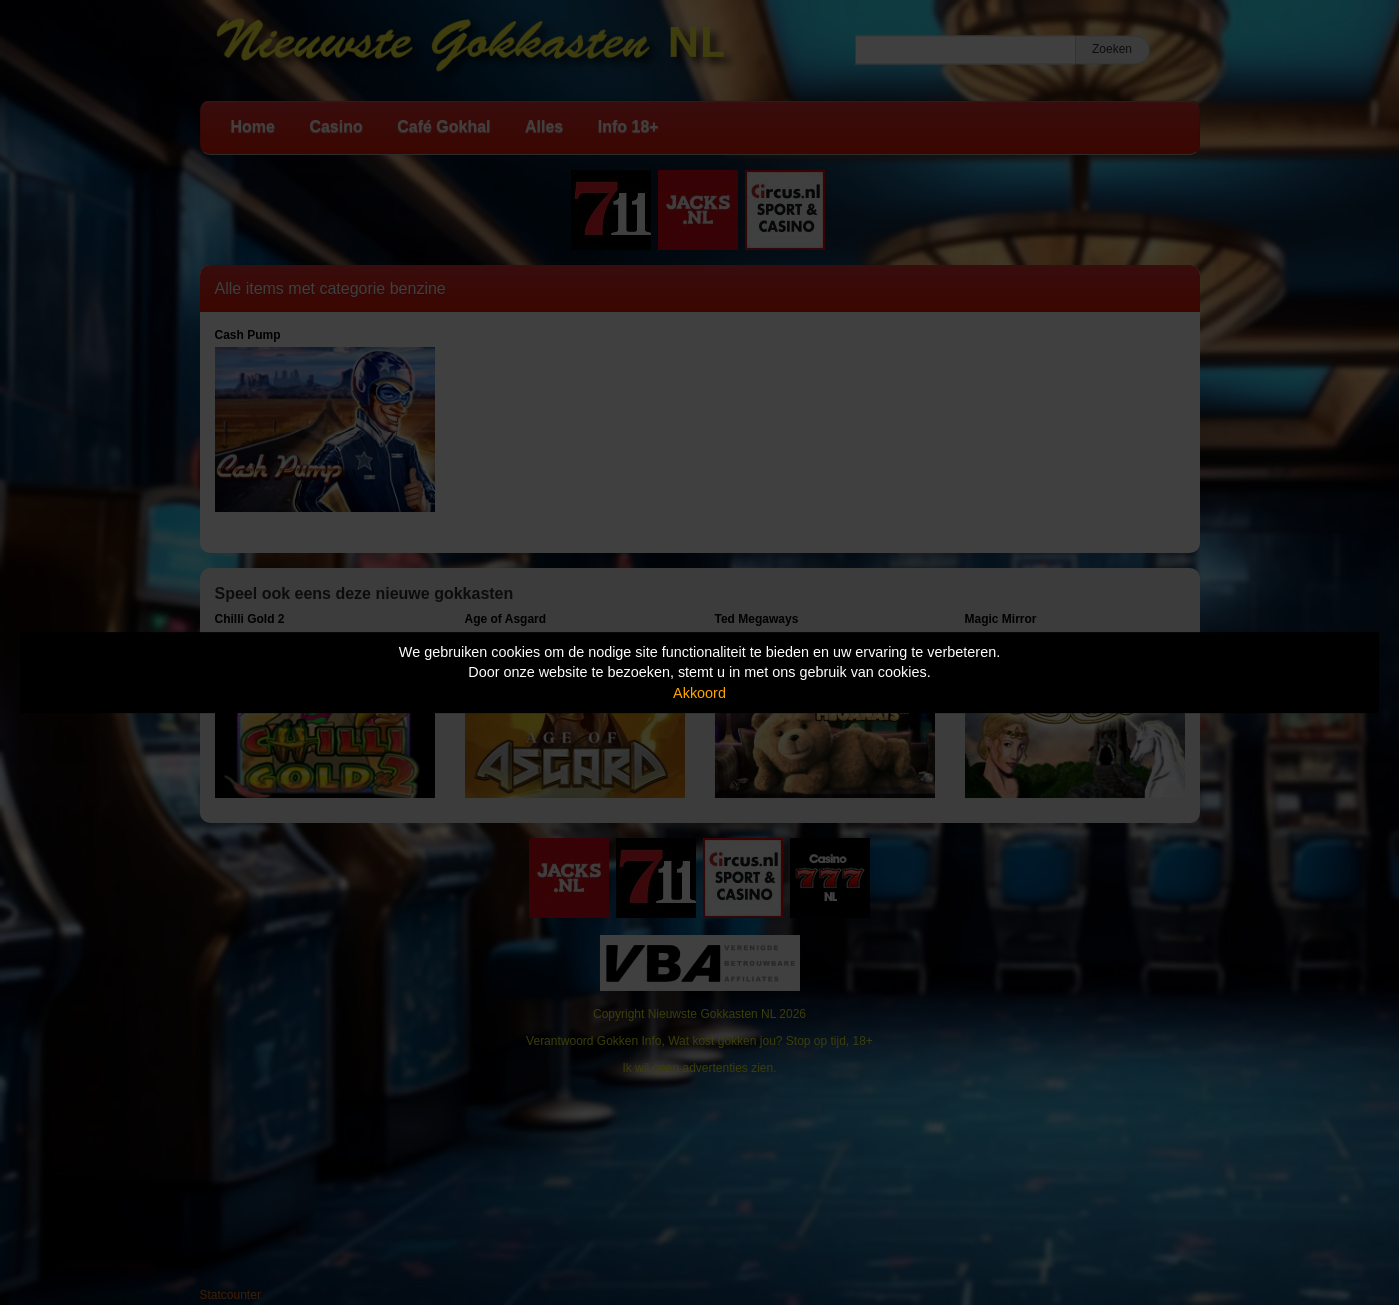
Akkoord (699, 693)
